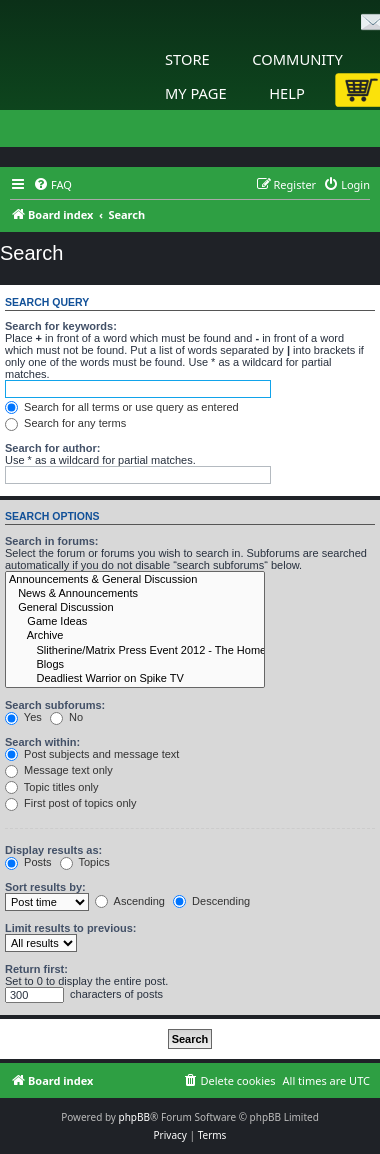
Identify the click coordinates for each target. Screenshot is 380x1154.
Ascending (130, 901)
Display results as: (53, 850)
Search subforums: (55, 705)
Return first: (36, 969)
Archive (135, 636)
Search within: (42, 742)
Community (297, 59)
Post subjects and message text (92, 754)
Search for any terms (65, 423)
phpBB (134, 1117)
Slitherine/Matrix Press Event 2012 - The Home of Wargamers (135, 651)
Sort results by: (45, 887)
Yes (23, 717)
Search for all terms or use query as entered (122, 407)
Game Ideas (135, 622)
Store (187, 59)
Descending (211, 901)
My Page (196, 93)
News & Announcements (135, 594)
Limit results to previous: (70, 928)
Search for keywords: (61, 326)
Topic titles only (51, 787)
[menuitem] (52, 185)
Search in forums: (52, 541)
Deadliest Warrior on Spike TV (135, 679)
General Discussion (135, 608)
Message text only (59, 770)
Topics (85, 862)
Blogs (135, 665)
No (66, 717)
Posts (28, 862)
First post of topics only (71, 803)
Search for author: (52, 448)
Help (287, 93)
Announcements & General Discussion (135, 580)
